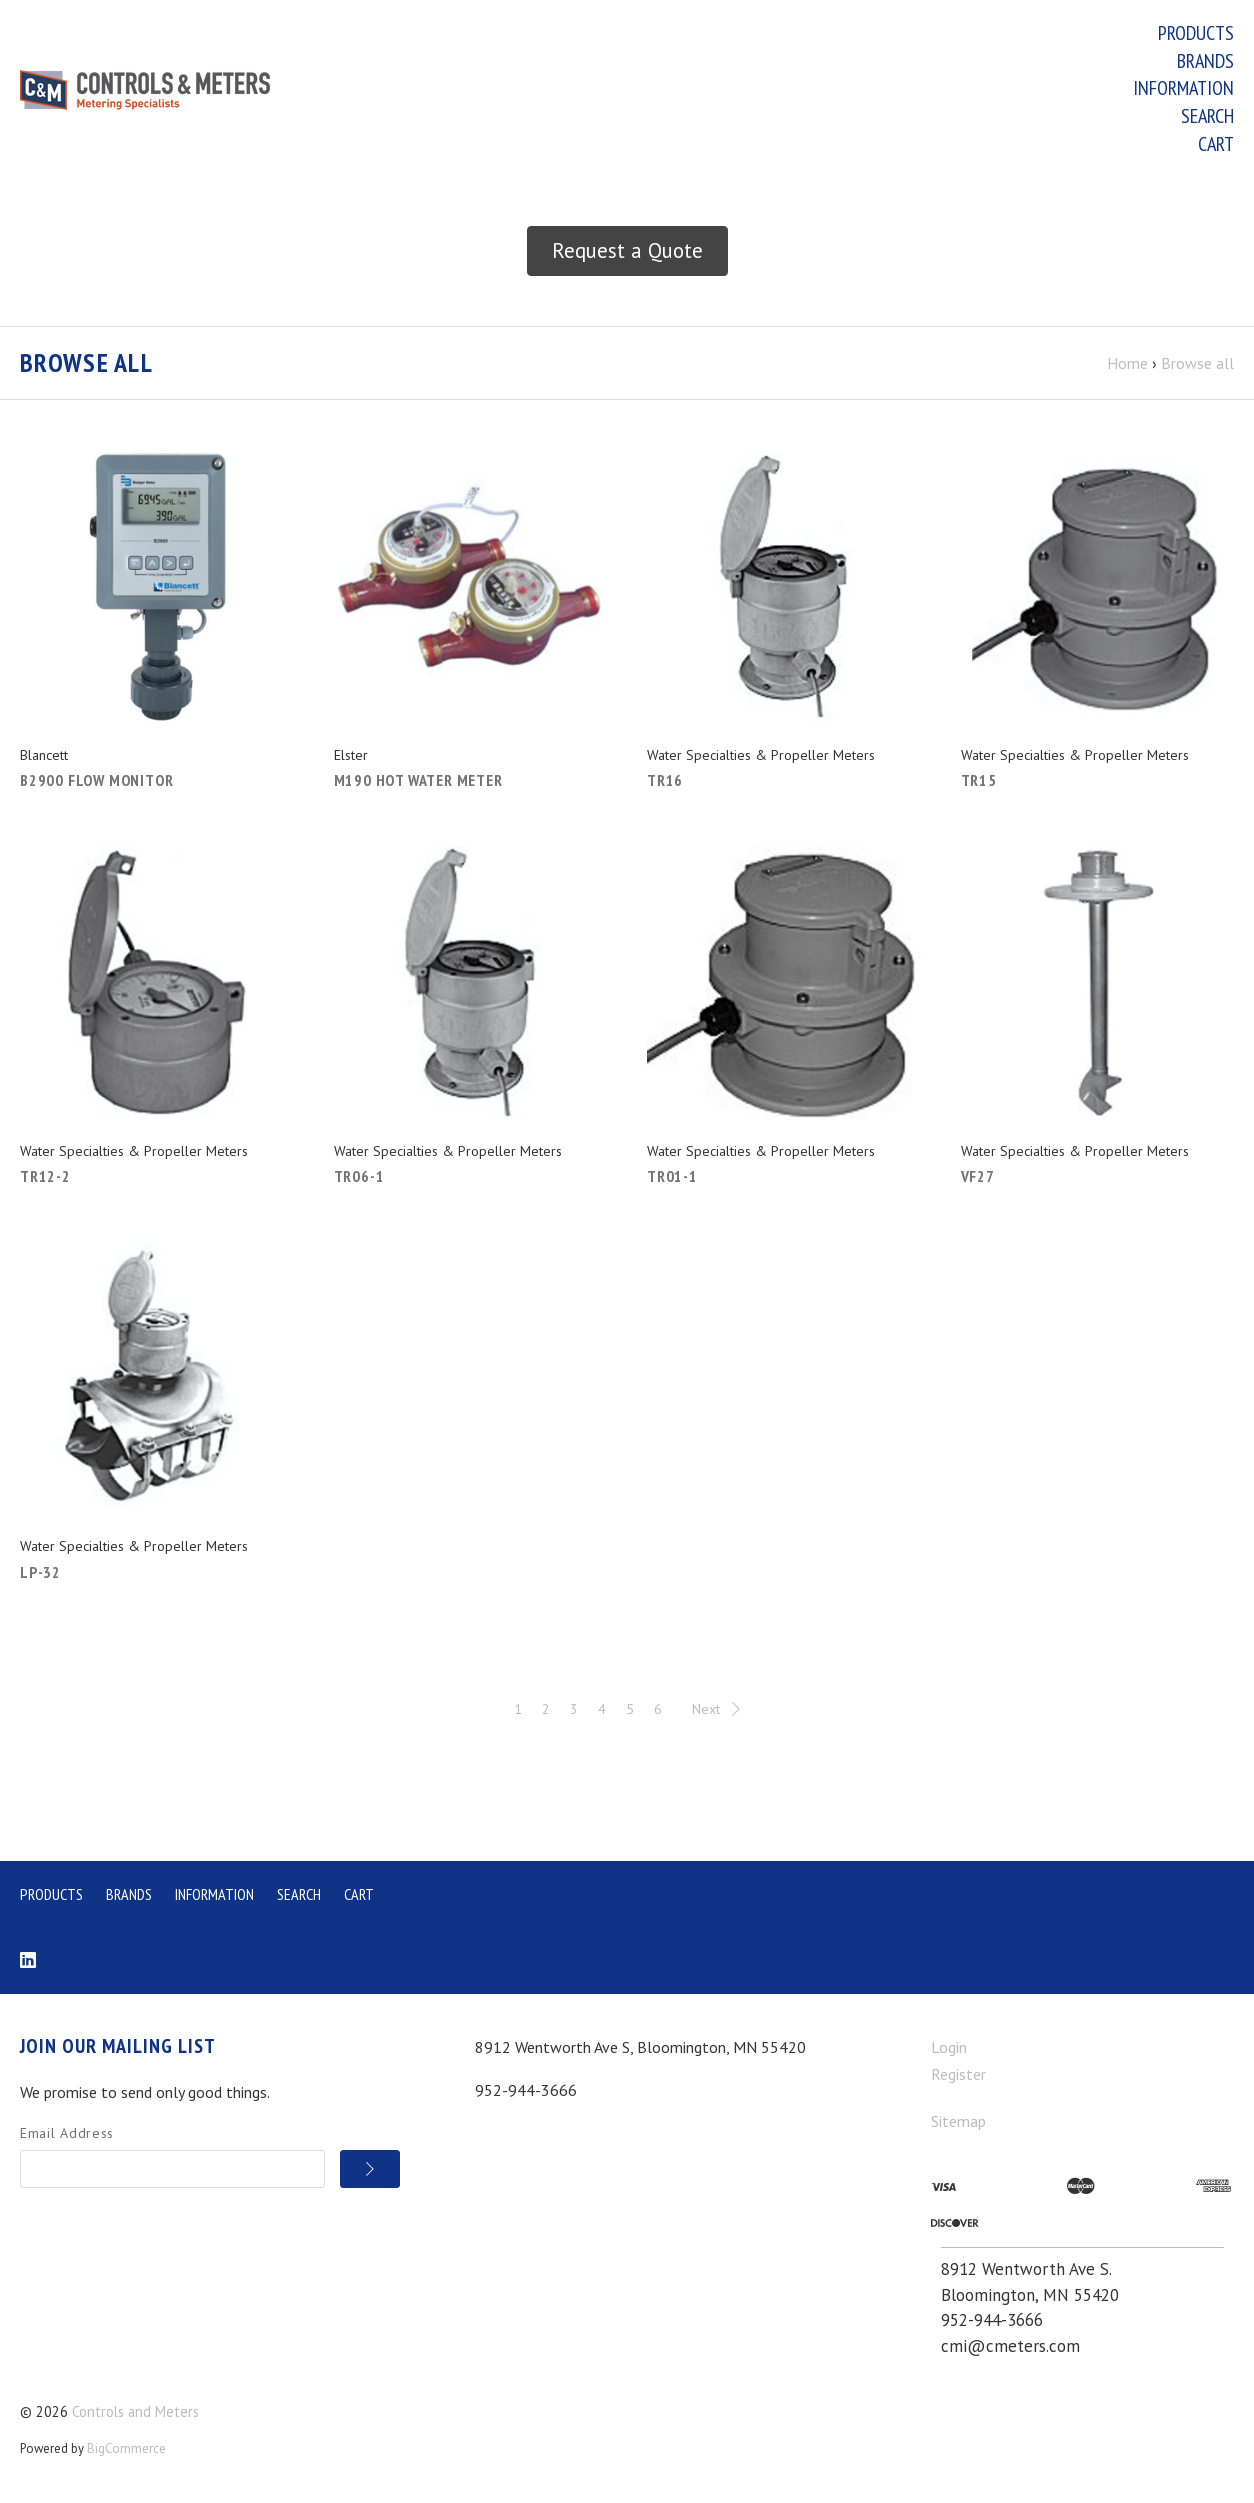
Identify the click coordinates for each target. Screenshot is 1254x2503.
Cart (1216, 144)
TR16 (665, 784)
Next (716, 1712)
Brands (1205, 61)
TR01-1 (672, 1180)
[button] (627, 255)
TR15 (979, 784)
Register (958, 2078)
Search (1207, 116)
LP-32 (40, 1575)
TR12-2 (45, 1180)
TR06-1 (359, 1180)
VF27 (978, 1180)
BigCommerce (126, 2452)
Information (1183, 88)
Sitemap (958, 2124)
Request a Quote (627, 254)
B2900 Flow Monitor (96, 784)
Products (1196, 33)
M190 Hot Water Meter (418, 784)
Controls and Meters (135, 2414)
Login (949, 2051)
